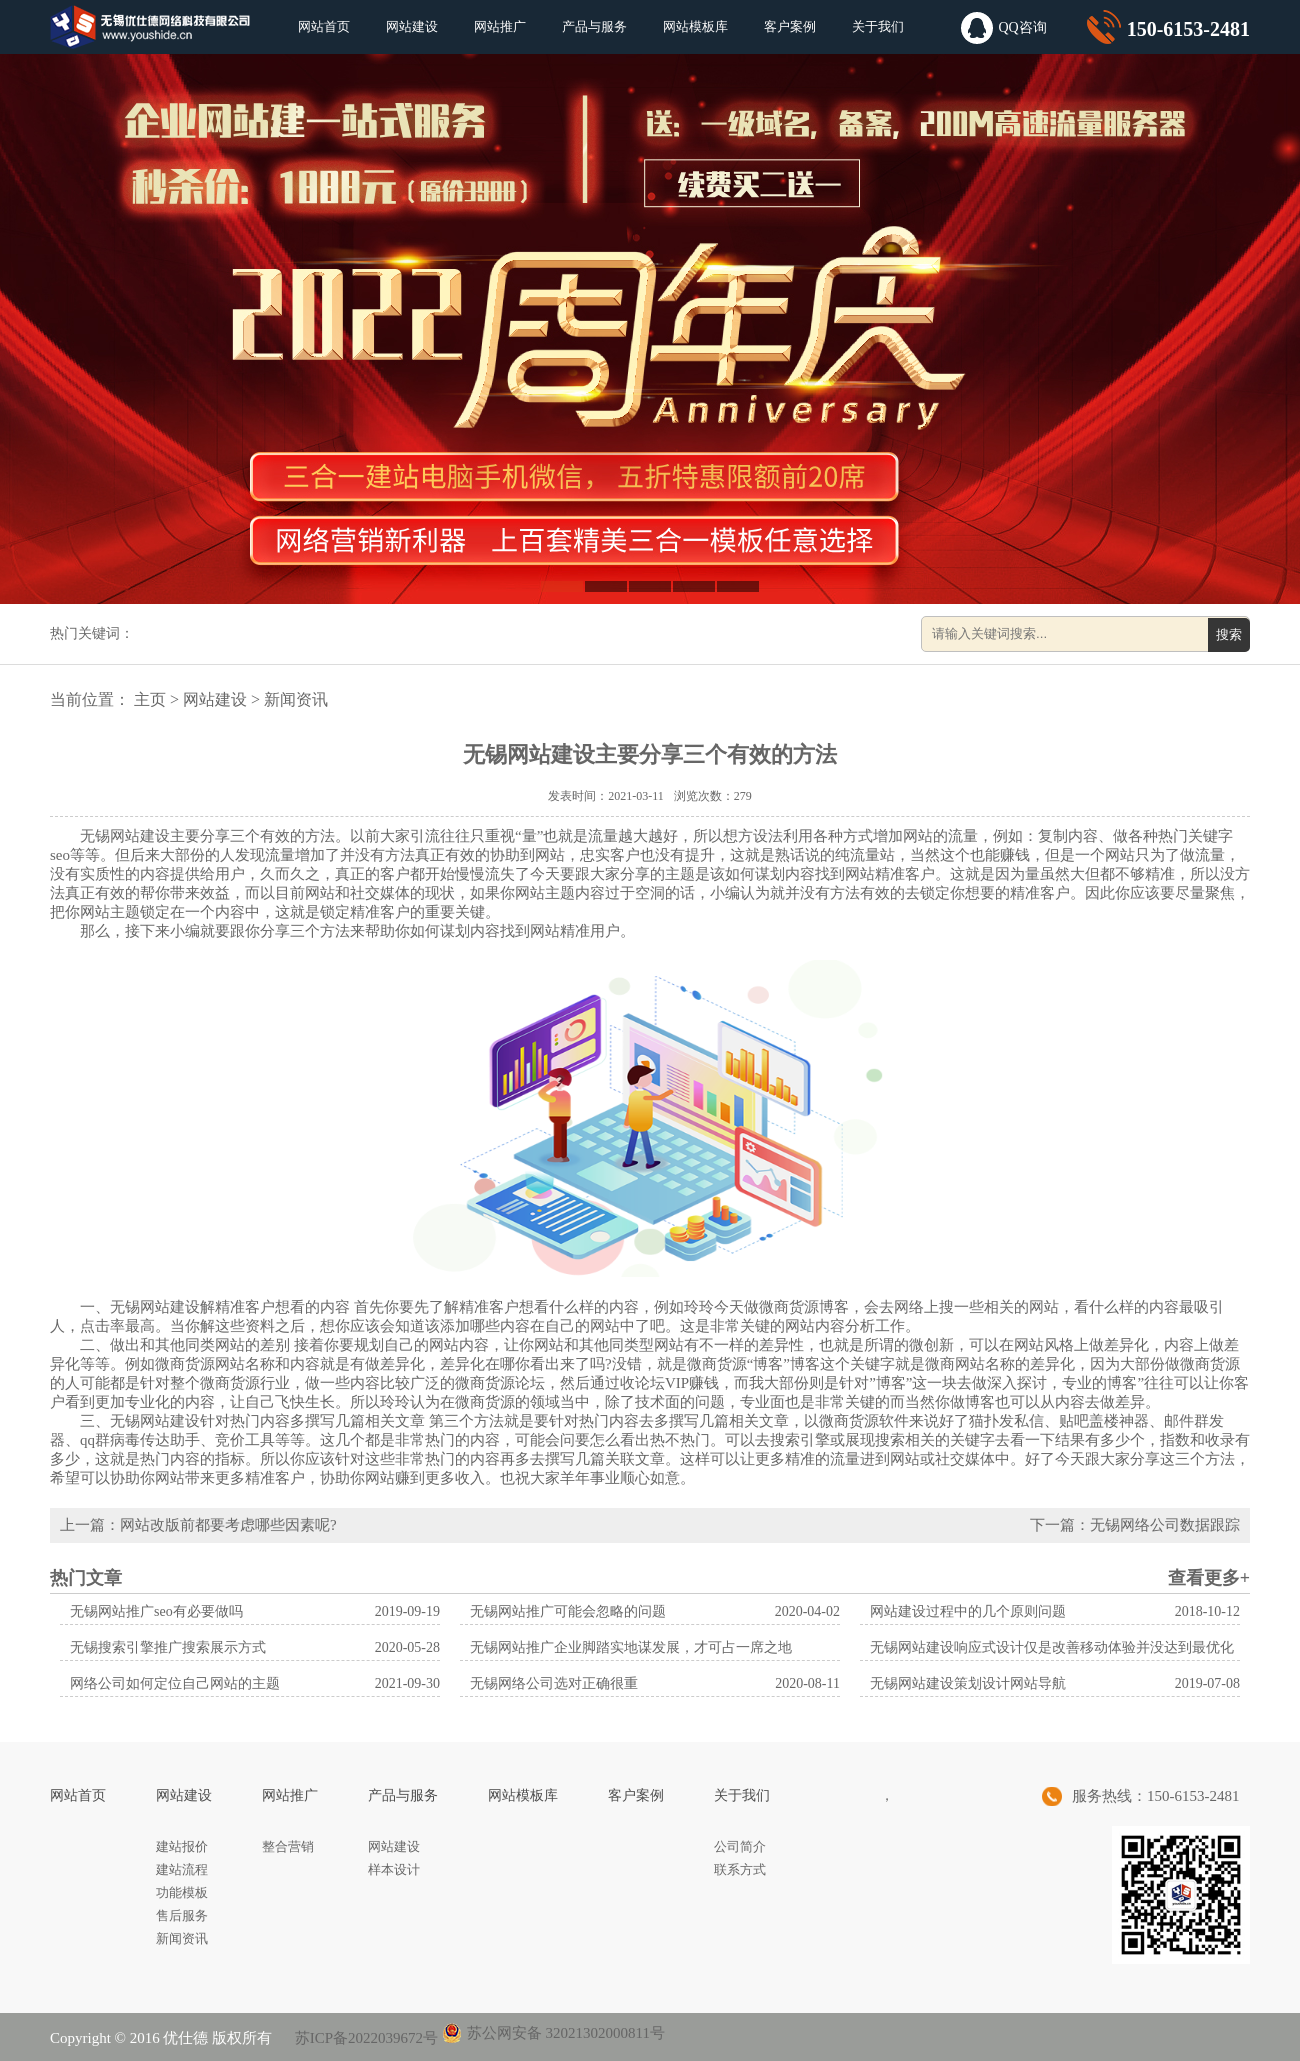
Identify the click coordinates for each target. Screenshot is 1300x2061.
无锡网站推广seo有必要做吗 (156, 1611)
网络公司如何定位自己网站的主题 (175, 1683)
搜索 (1229, 634)
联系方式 (740, 1869)
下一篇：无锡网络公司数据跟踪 (1135, 1525)
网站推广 (500, 26)
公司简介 (740, 1846)
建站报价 (182, 1846)
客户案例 (790, 26)
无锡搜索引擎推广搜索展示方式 (168, 1647)
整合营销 (288, 1846)
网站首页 (324, 26)
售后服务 (182, 1915)
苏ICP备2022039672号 (364, 2038)
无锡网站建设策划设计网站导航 (968, 1683)
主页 (150, 699)
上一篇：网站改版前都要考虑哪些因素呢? (198, 1525)
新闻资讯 (296, 699)
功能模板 (182, 1892)
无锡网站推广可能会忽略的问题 (568, 1611)
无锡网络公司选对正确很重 (554, 1683)
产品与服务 (594, 26)
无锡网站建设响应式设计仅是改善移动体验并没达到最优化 (1052, 1647)
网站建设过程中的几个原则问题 (968, 1611)
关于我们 (878, 26)
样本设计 (394, 1869)
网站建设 (412, 26)
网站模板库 (695, 26)
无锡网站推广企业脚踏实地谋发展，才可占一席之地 (631, 1647)
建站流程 (182, 1869)
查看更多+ (1209, 1578)
